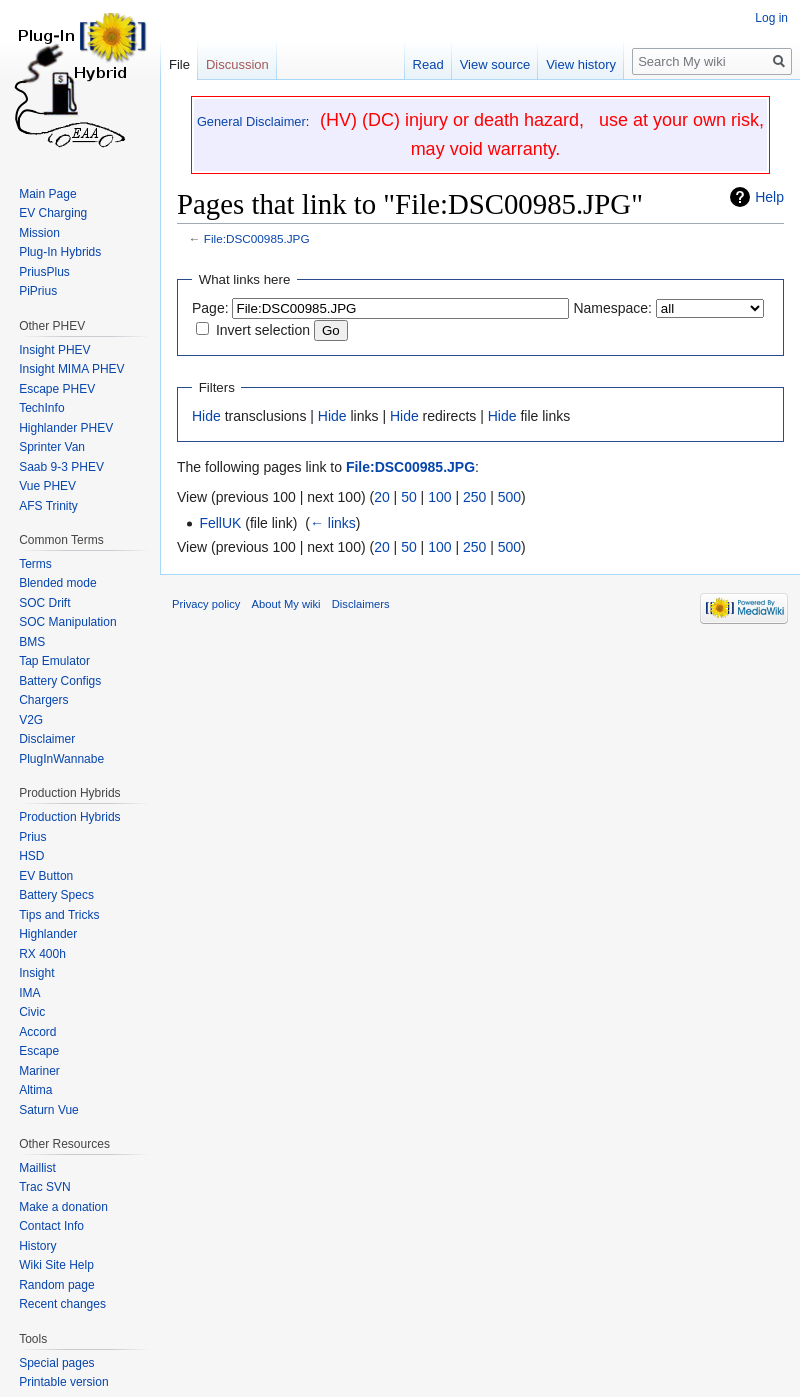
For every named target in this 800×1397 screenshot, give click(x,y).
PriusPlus (44, 272)
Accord (37, 1032)
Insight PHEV (54, 350)
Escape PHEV (57, 389)
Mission (39, 233)
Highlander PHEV (66, 428)
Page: (210, 308)
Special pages (56, 1363)
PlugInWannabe (61, 759)
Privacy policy (206, 604)
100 (439, 497)
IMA (29, 993)
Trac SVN (45, 1187)
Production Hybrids (69, 817)
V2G (31, 720)
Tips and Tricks (59, 915)
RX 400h (42, 954)
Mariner (39, 1071)
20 (382, 497)
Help (769, 197)
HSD (31, 856)
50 (409, 497)
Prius (32, 837)
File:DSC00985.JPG (257, 238)
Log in (771, 18)
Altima (35, 1090)
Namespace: (612, 308)
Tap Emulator (54, 661)
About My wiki (286, 604)
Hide (206, 416)
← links (333, 523)
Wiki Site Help (56, 1265)
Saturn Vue (49, 1110)
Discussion (237, 64)
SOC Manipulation (67, 622)
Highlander (48, 934)
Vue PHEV (47, 486)
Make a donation (63, 1207)
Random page (56, 1285)
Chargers (43, 700)
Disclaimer (47, 739)
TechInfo (41, 408)
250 (474, 497)
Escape (39, 1051)
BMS (32, 642)
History (37, 1246)
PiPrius (38, 291)
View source (495, 64)
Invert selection (263, 330)
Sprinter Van (52, 447)
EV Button (46, 876)
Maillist (37, 1168)
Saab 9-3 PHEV (61, 467)
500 (509, 497)
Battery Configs (60, 681)
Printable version (63, 1382)
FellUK (220, 523)
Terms (35, 564)
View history (581, 64)
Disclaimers (361, 604)
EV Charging (53, 213)
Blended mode (57, 583)
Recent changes (62, 1304)
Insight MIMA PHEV (71, 369)
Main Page (47, 194)
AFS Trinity (48, 506)
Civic (32, 1012)
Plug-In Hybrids (60, 252)
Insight (36, 973)
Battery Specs (56, 895)
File (179, 64)
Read (428, 64)
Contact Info (51, 1226)
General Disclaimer (251, 121)
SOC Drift (44, 603)
